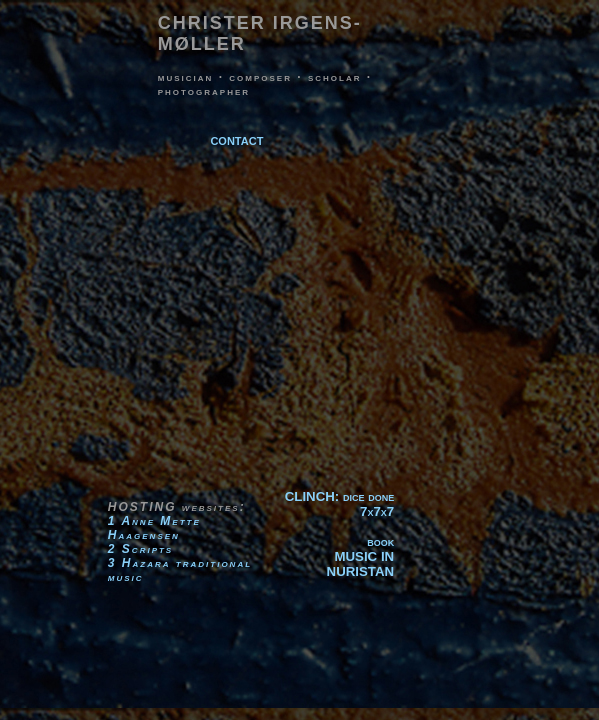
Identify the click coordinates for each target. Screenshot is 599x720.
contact (236, 139)
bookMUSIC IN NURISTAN (361, 556)
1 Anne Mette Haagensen (154, 528)
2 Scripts (140, 549)
